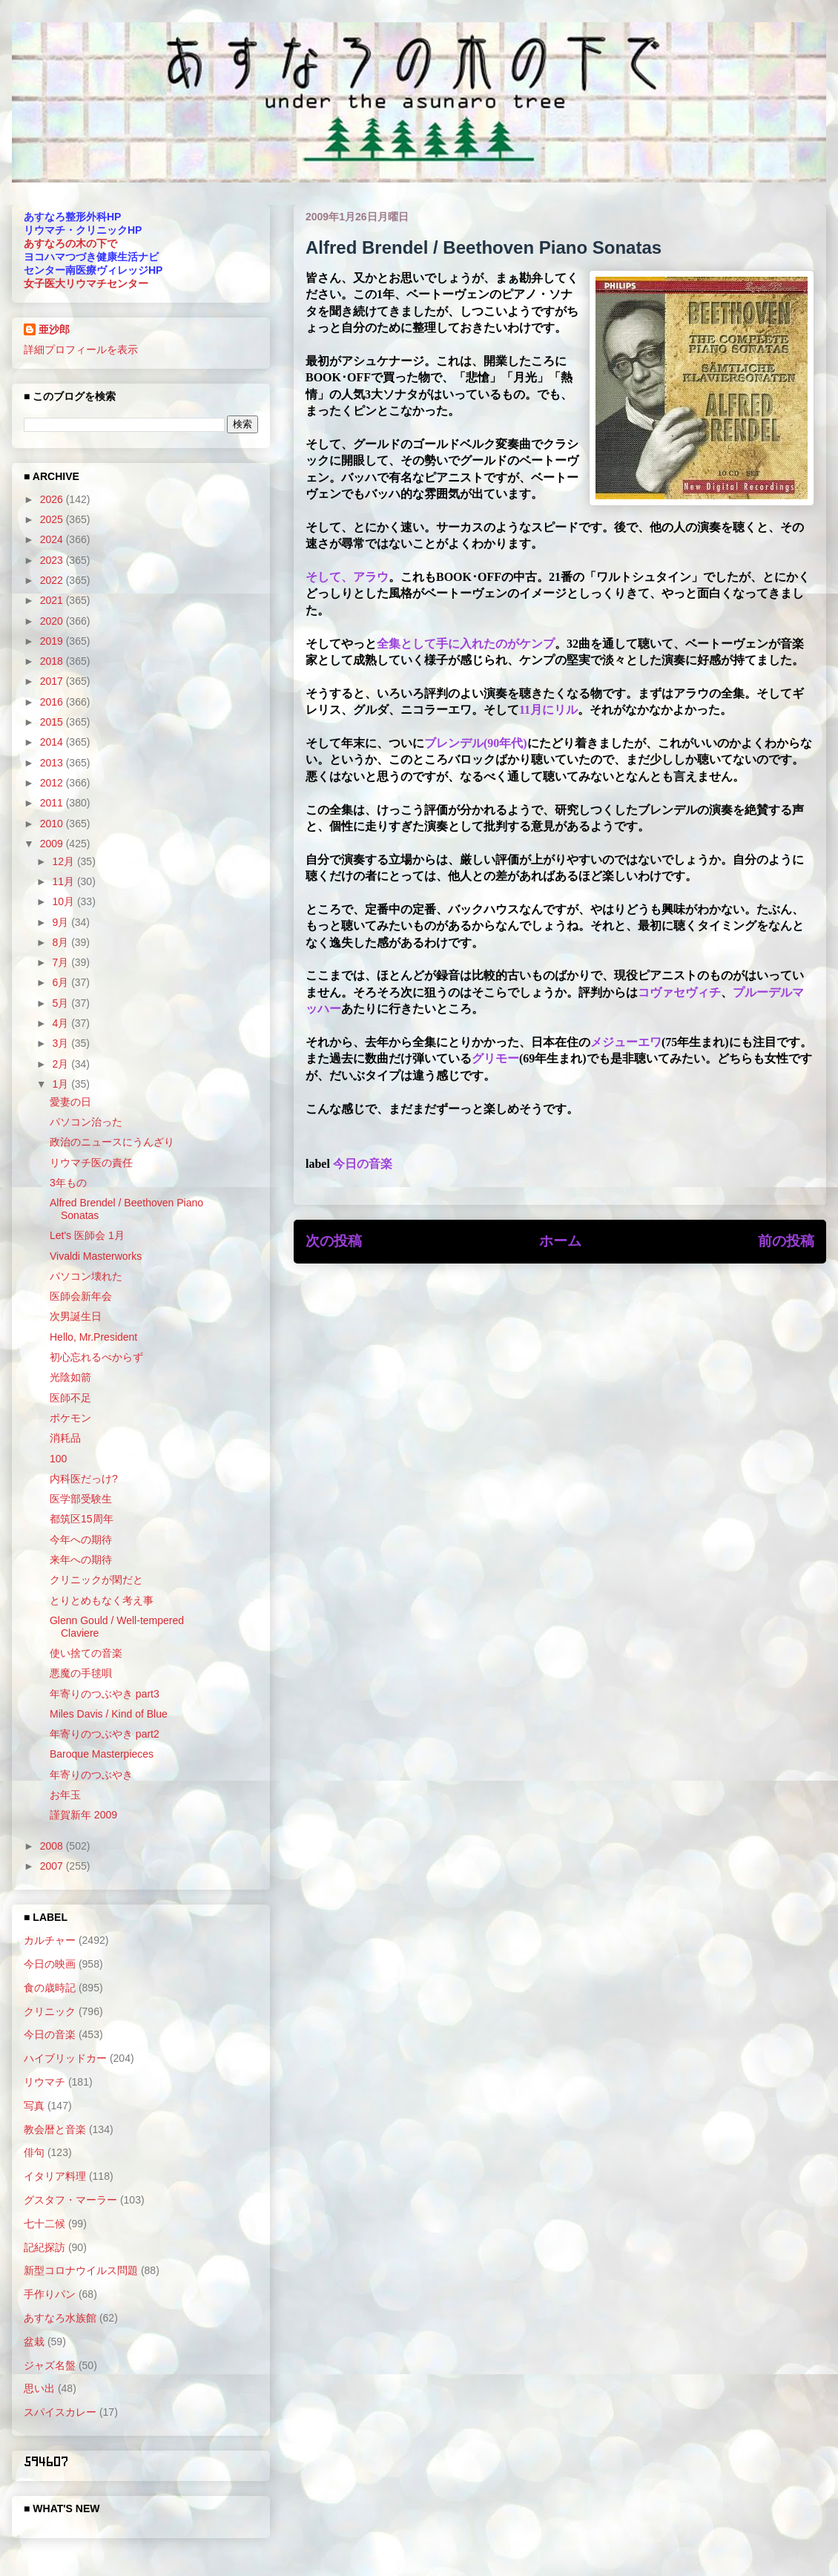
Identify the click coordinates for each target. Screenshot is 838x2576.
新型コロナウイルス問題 (81, 2270)
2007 (53, 1866)
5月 (61, 1003)
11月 (64, 881)
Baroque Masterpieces (102, 1754)
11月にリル (548, 709)
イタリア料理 (55, 2176)
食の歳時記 (50, 1988)
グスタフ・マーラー (70, 2200)
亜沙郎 (54, 329)
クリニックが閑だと (96, 1580)
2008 (53, 1846)
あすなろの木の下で (70, 243)
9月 (61, 922)
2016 (53, 702)
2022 (53, 580)
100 (58, 1459)
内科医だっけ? (84, 1479)
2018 (53, 661)
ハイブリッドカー (65, 2058)
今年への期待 (81, 1539)
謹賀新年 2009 (83, 1815)
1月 (61, 1084)
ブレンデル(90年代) (475, 743)
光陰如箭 (70, 1377)
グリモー (495, 1058)
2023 (53, 560)
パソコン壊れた (86, 1276)
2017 (53, 681)
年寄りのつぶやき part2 (104, 1734)
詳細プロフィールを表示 (81, 349)
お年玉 (65, 1795)
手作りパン (50, 2294)
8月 (61, 942)
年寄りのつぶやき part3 (104, 1694)
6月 (61, 982)
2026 (53, 499)
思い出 (39, 2388)
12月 (64, 861)
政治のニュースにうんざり (112, 1142)
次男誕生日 (76, 1316)
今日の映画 (50, 1964)
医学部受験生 (81, 1499)
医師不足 (70, 1398)
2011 (53, 803)
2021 (53, 600)
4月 (61, 1023)
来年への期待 (81, 1559)
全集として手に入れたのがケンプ (466, 643)
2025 (53, 519)
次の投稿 (334, 1241)
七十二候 (44, 2224)
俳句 (34, 2152)
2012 (53, 783)
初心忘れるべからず (96, 1357)
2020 (53, 621)
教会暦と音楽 (55, 2129)
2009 (53, 844)
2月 (61, 1064)
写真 (34, 2106)
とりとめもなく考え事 (102, 1600)
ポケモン (70, 1418)
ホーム (560, 1241)
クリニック (50, 2011)
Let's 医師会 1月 (87, 1235)
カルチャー (50, 1940)
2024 (53, 539)
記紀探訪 (44, 2247)
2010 (53, 823)
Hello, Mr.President (93, 1337)
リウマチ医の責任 (91, 1163)
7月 (61, 962)
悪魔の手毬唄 (81, 1673)
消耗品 (65, 1438)
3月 (61, 1043)
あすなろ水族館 (60, 2318)
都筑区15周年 (81, 1519)
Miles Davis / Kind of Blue (109, 1714)
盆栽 (34, 2341)
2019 (53, 641)
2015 (53, 722)
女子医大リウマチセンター (86, 283)
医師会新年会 (81, 1296)
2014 (53, 742)
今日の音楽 (362, 1163)
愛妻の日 (70, 1102)
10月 (64, 901)
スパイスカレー (60, 2412)
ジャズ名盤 (50, 2365)
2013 (53, 763)
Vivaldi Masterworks (96, 1256)
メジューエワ (626, 1042)
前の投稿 (786, 1241)
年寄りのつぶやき (91, 1775)
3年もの (68, 1183)
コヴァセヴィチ (679, 992)
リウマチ (44, 2082)
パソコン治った (86, 1122)
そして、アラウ (347, 577)
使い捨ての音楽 (86, 1653)
